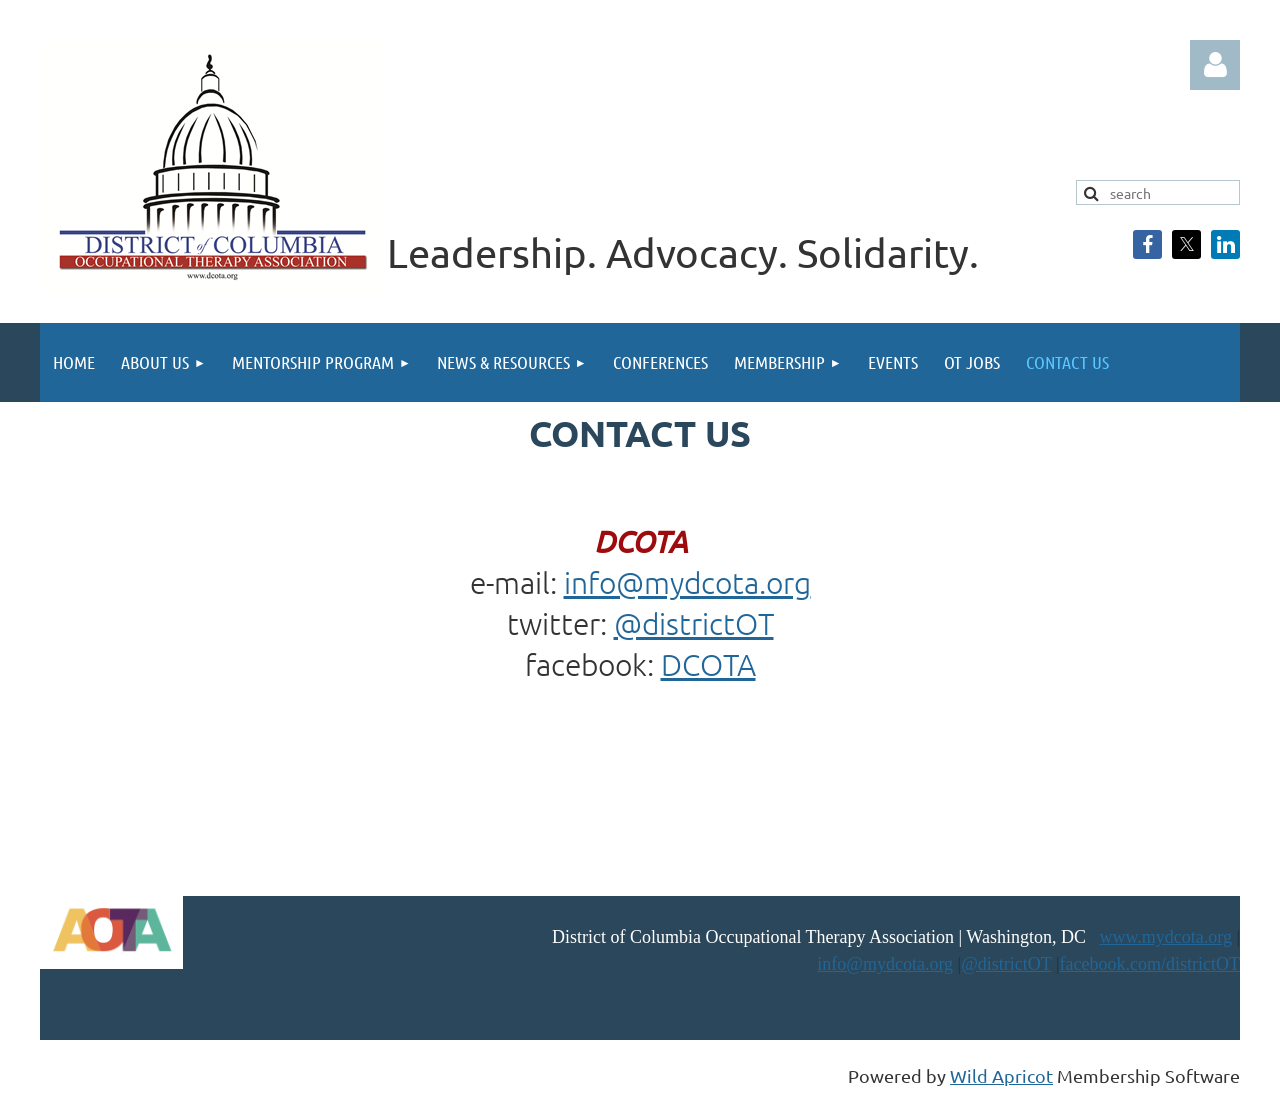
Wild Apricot (1001, 1075)
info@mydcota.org (687, 582)
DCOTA (708, 664)
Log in (1215, 65)
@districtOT (694, 623)
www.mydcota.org (1165, 937)
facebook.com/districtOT (1150, 964)
